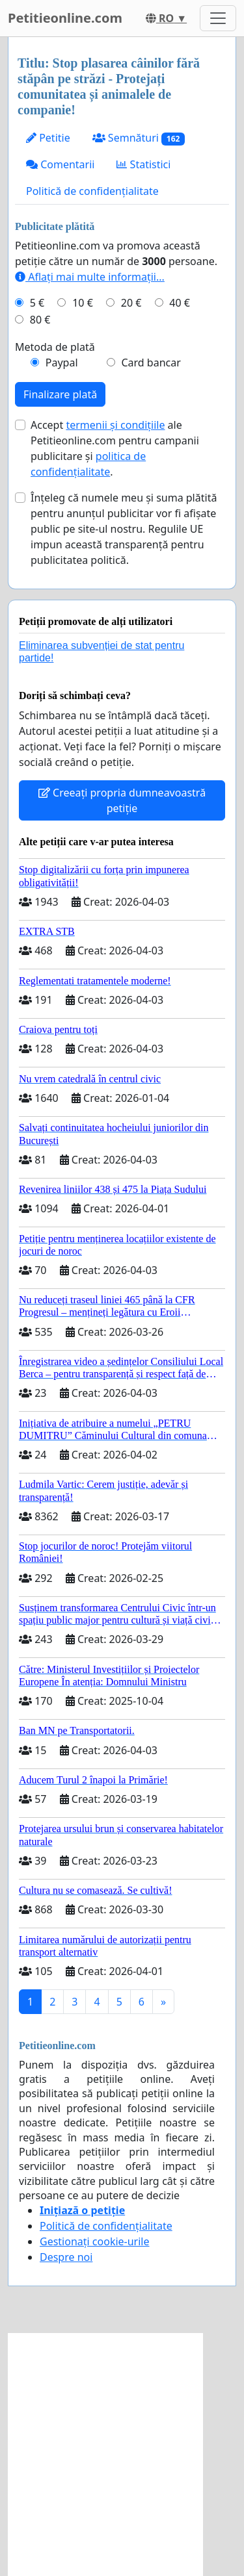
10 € (82, 303)
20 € (131, 303)
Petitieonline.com (65, 18)
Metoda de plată (55, 347)
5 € (37, 303)
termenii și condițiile (115, 425)
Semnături (138, 138)
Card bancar (150, 362)
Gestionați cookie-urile (95, 2241)
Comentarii (60, 164)
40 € (179, 303)
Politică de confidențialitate (92, 191)
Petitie (48, 138)
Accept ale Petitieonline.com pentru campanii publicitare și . (115, 448)
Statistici (143, 164)
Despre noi (66, 2257)
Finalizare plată (60, 394)
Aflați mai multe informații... (90, 277)
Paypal (62, 362)
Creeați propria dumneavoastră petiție (122, 800)
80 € (40, 319)
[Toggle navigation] (218, 18)
